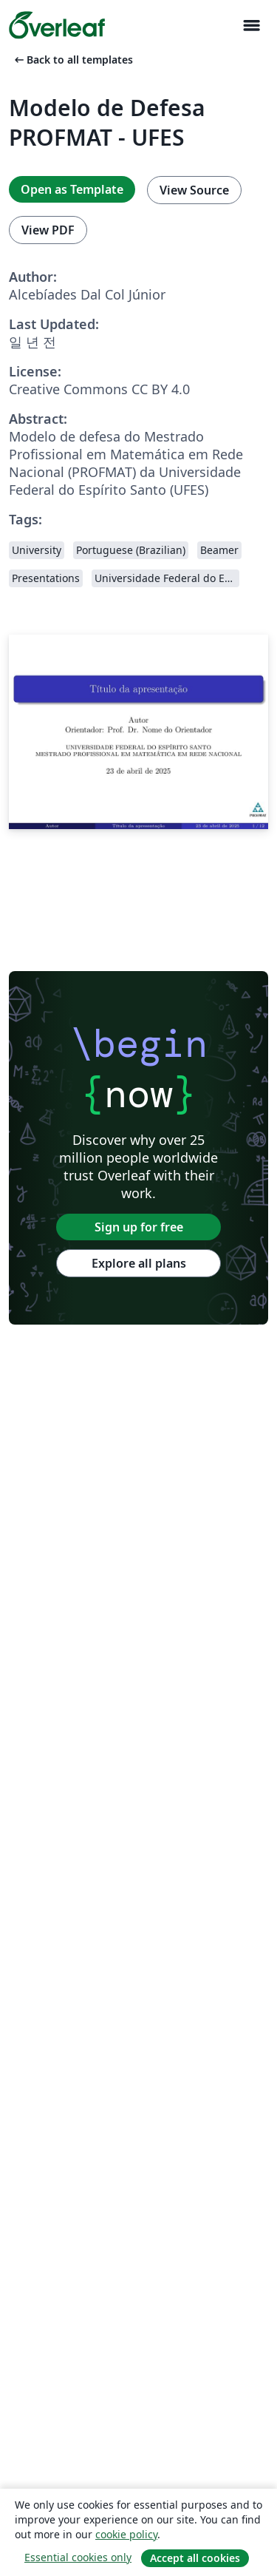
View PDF (48, 230)
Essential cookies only (77, 2557)
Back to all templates (72, 60)
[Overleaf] (57, 25)
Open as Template (72, 189)
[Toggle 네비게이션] (251, 25)
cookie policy (126, 2534)
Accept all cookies (195, 2558)
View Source (194, 190)
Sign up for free (139, 1227)
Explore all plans (139, 1263)
